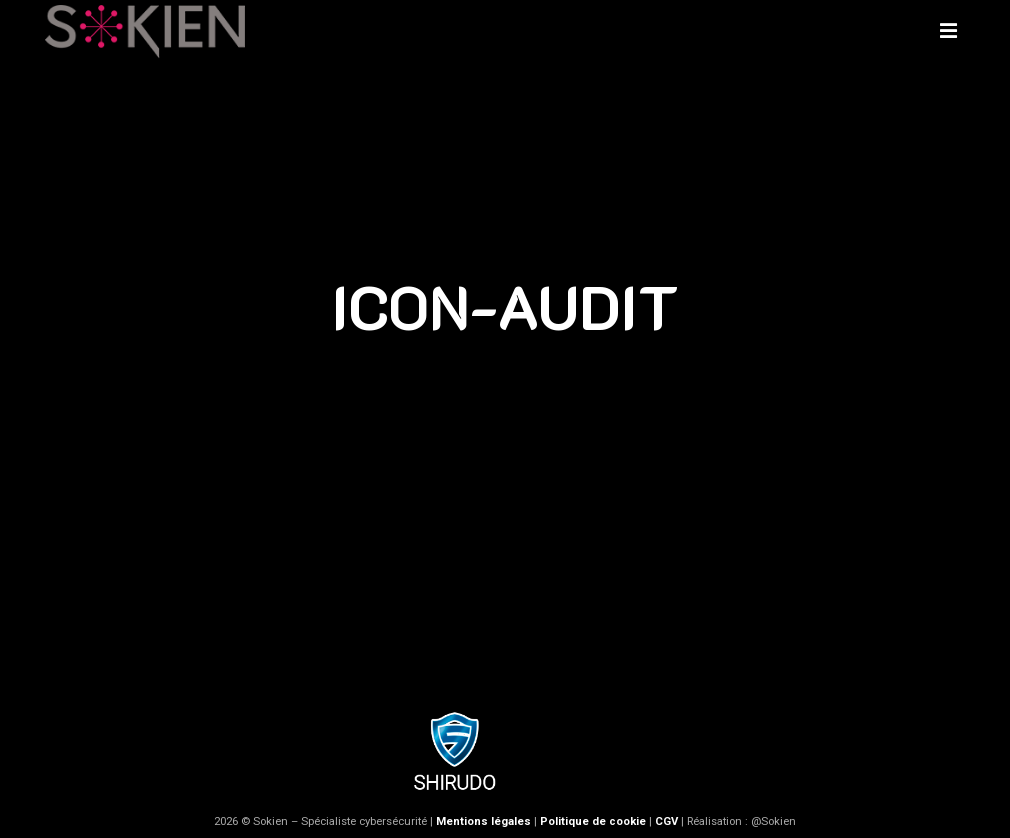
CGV (666, 821)
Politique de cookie (593, 821)
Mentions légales (483, 821)
